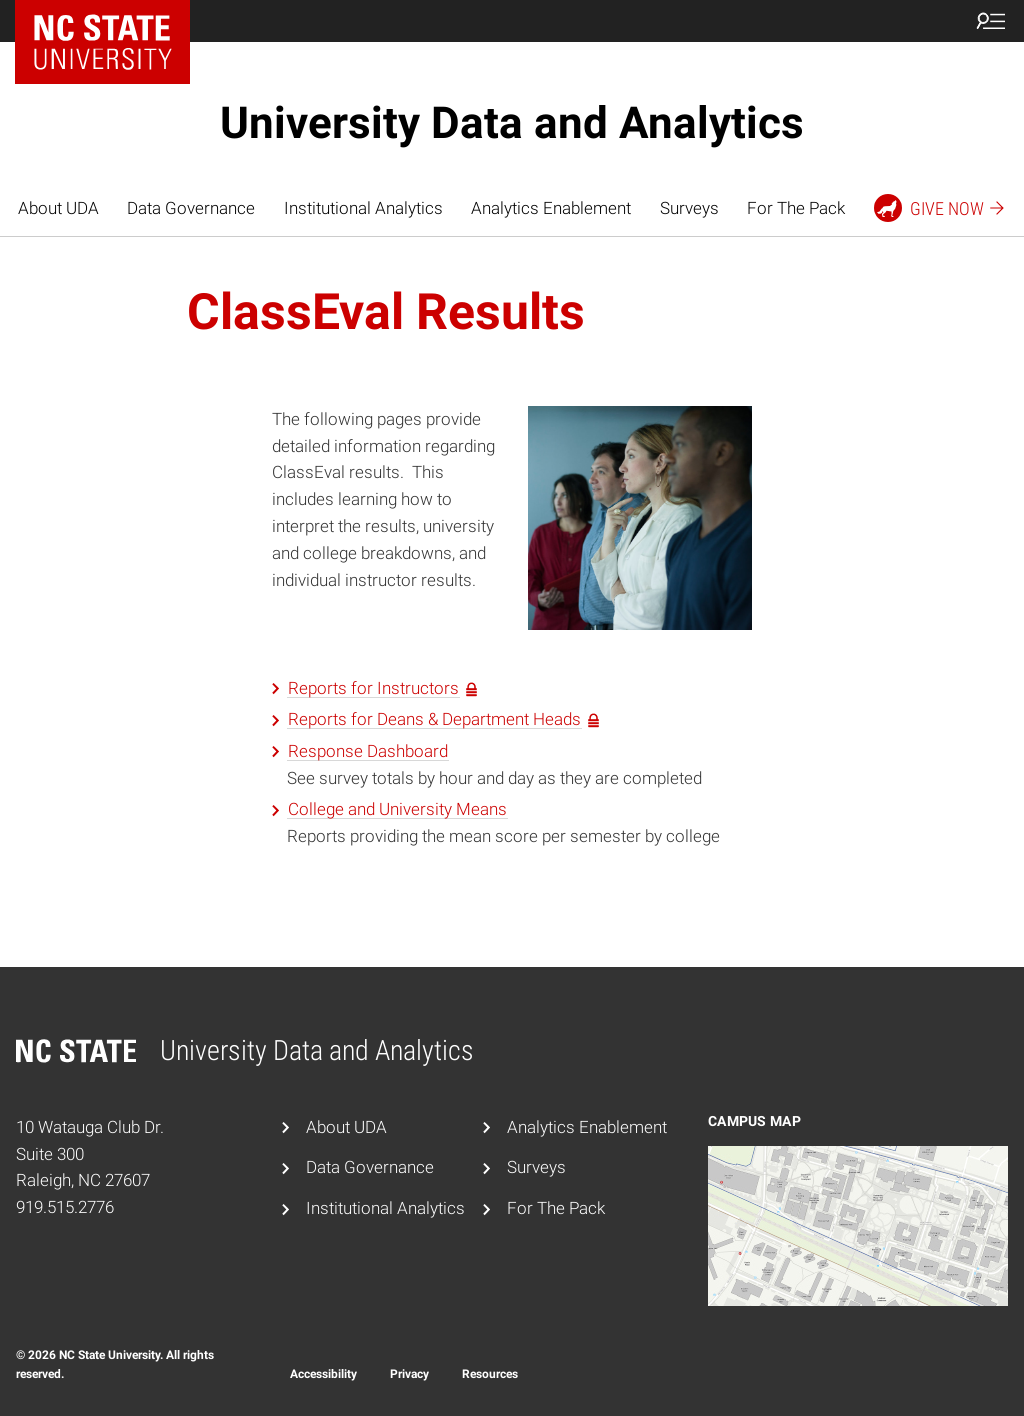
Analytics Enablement (551, 208)
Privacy (409, 1374)
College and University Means (397, 809)
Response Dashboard (368, 751)
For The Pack (796, 208)
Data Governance (191, 208)
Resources (490, 1374)
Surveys (689, 208)
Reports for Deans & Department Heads (434, 719)
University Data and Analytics (512, 123)
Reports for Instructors (373, 688)
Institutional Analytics (363, 208)
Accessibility (323, 1374)
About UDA (58, 208)
